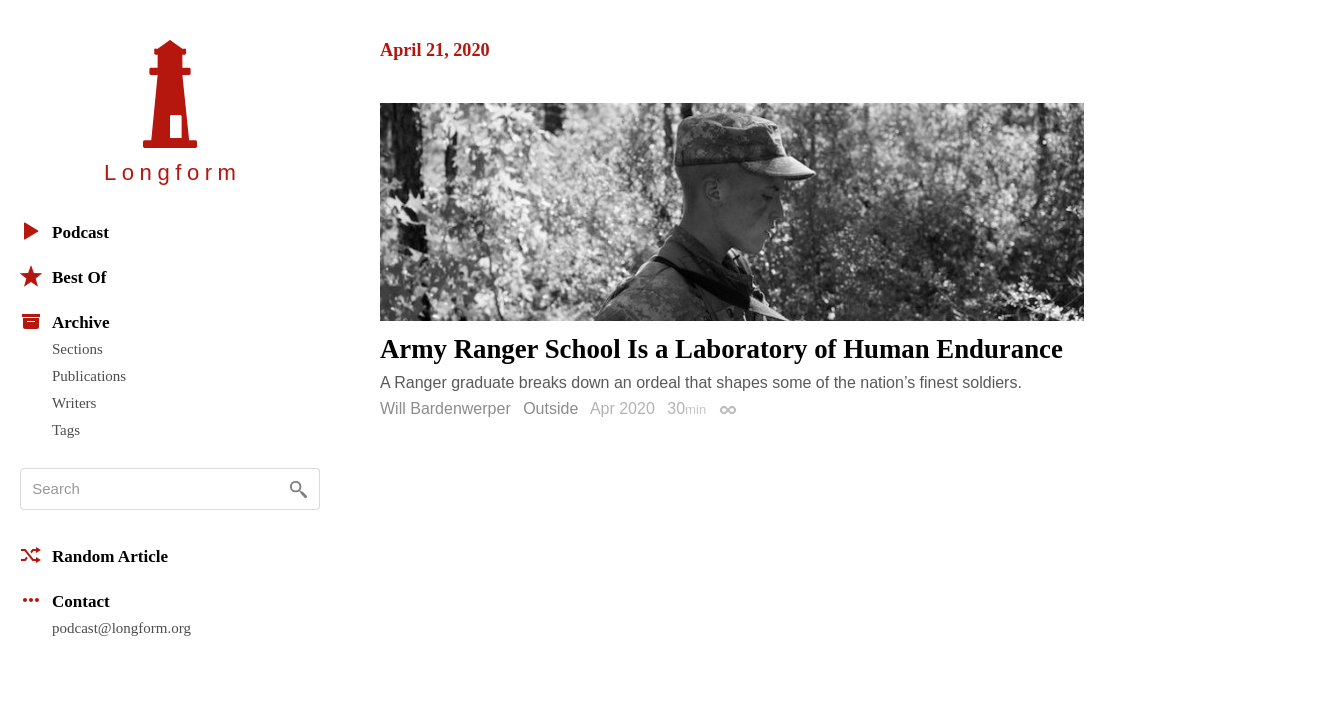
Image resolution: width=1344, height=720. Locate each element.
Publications (89, 376)
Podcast (64, 231)
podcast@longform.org (121, 628)
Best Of (63, 276)
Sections (77, 349)
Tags (66, 430)
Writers (74, 403)
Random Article (94, 555)
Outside (550, 408)
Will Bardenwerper (445, 408)
